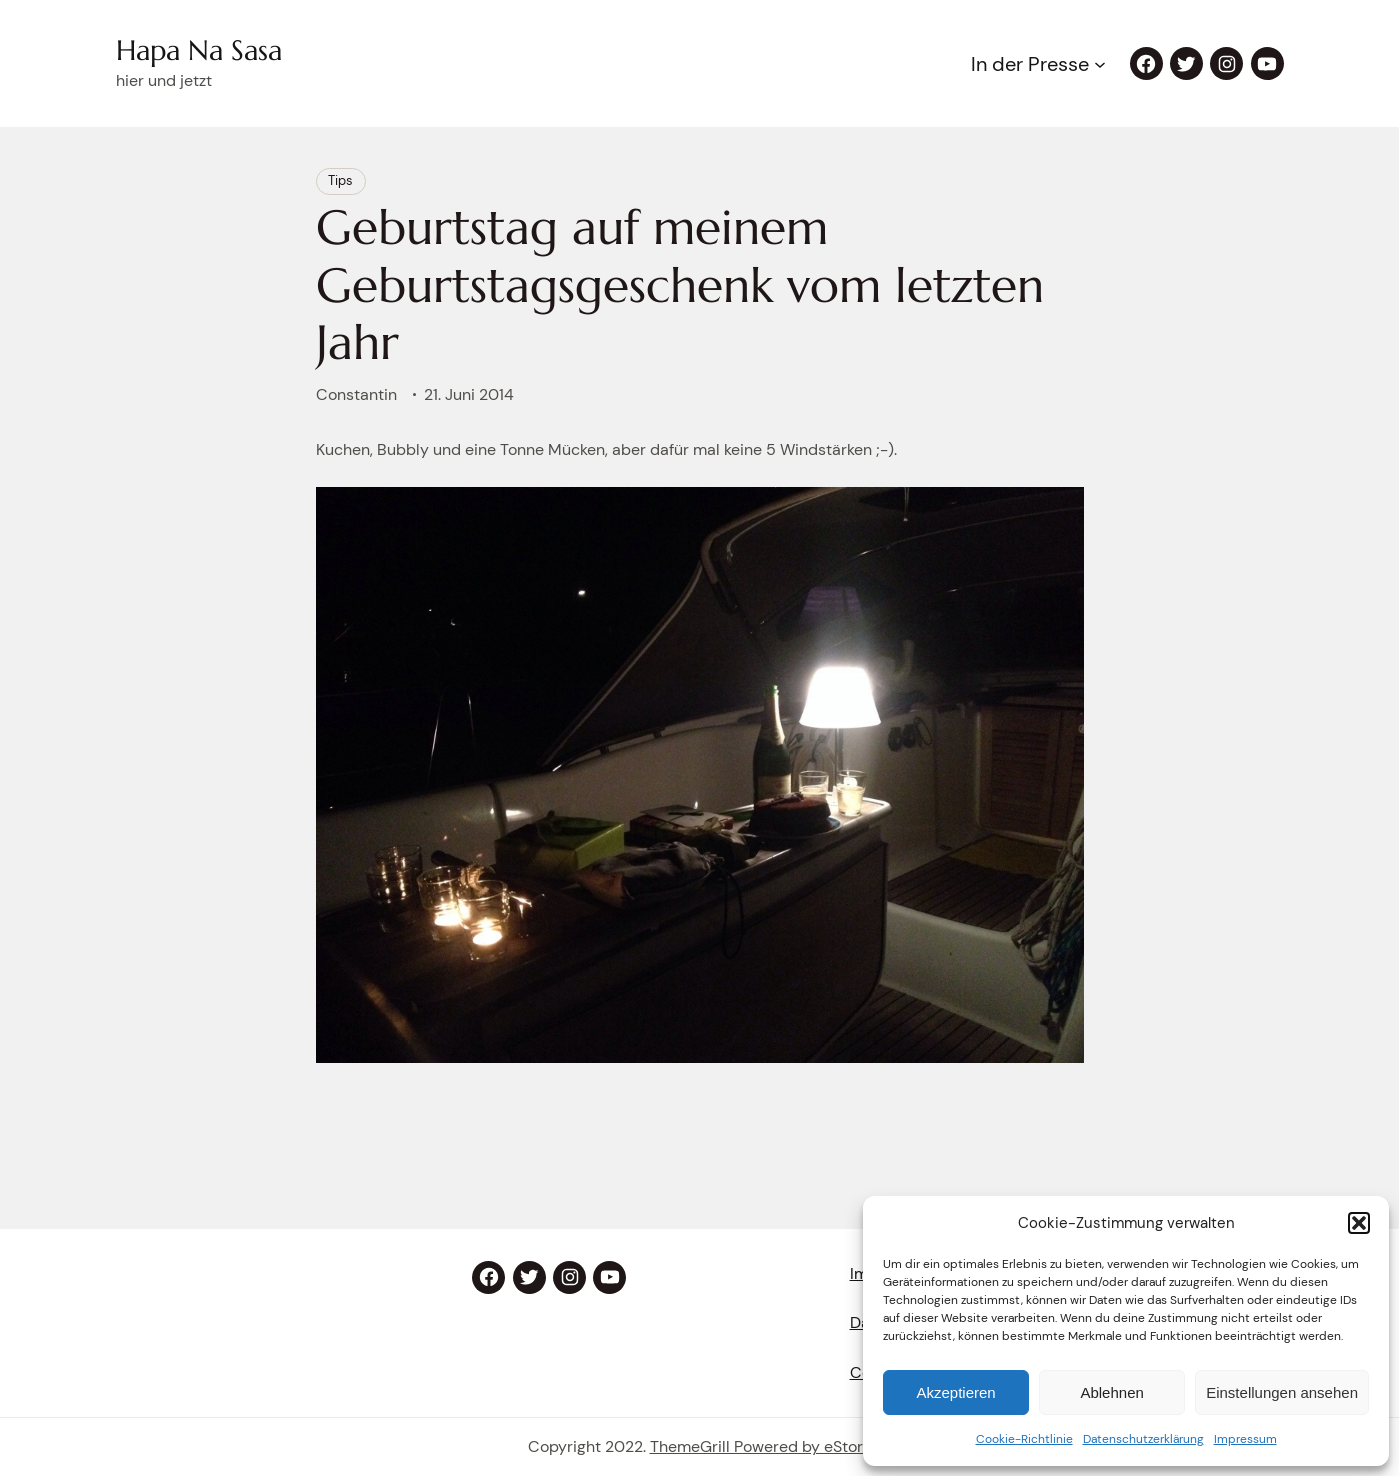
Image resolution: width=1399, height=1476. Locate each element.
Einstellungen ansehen (1282, 1392)
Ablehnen (1111, 1392)
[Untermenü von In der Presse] (1100, 64)
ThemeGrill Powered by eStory (761, 1446)
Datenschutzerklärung (1143, 1439)
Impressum (1245, 1439)
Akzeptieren (955, 1392)
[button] (1359, 1223)
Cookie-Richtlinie (1024, 1439)
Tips (340, 180)
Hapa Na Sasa (199, 50)
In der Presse (1030, 64)
